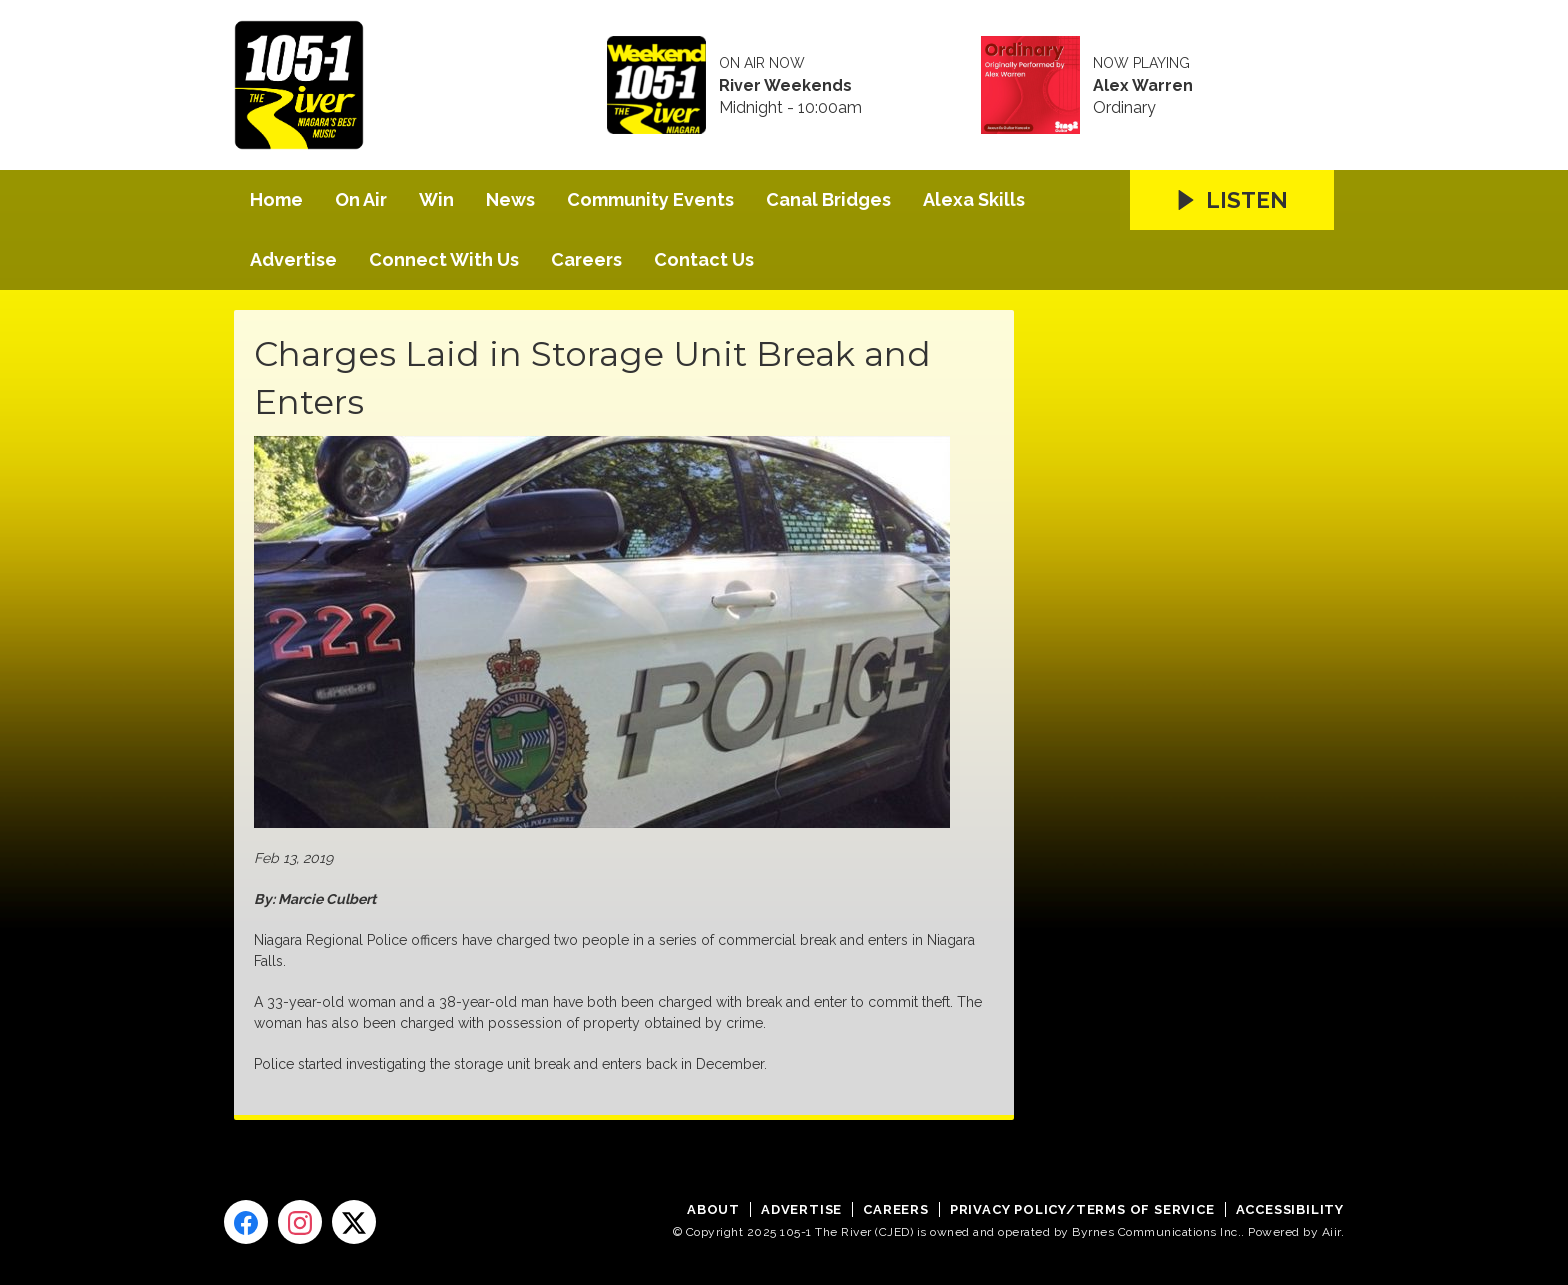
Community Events (650, 199)
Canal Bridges (828, 199)
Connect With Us (444, 259)
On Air (361, 199)
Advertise (293, 259)
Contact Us (704, 259)
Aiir (1331, 1232)
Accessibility (1290, 1209)
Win (436, 199)
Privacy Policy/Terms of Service (1082, 1209)
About (713, 1209)
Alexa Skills (974, 199)
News (510, 199)
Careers (586, 259)
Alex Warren (1143, 86)
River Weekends (785, 86)
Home (276, 199)
